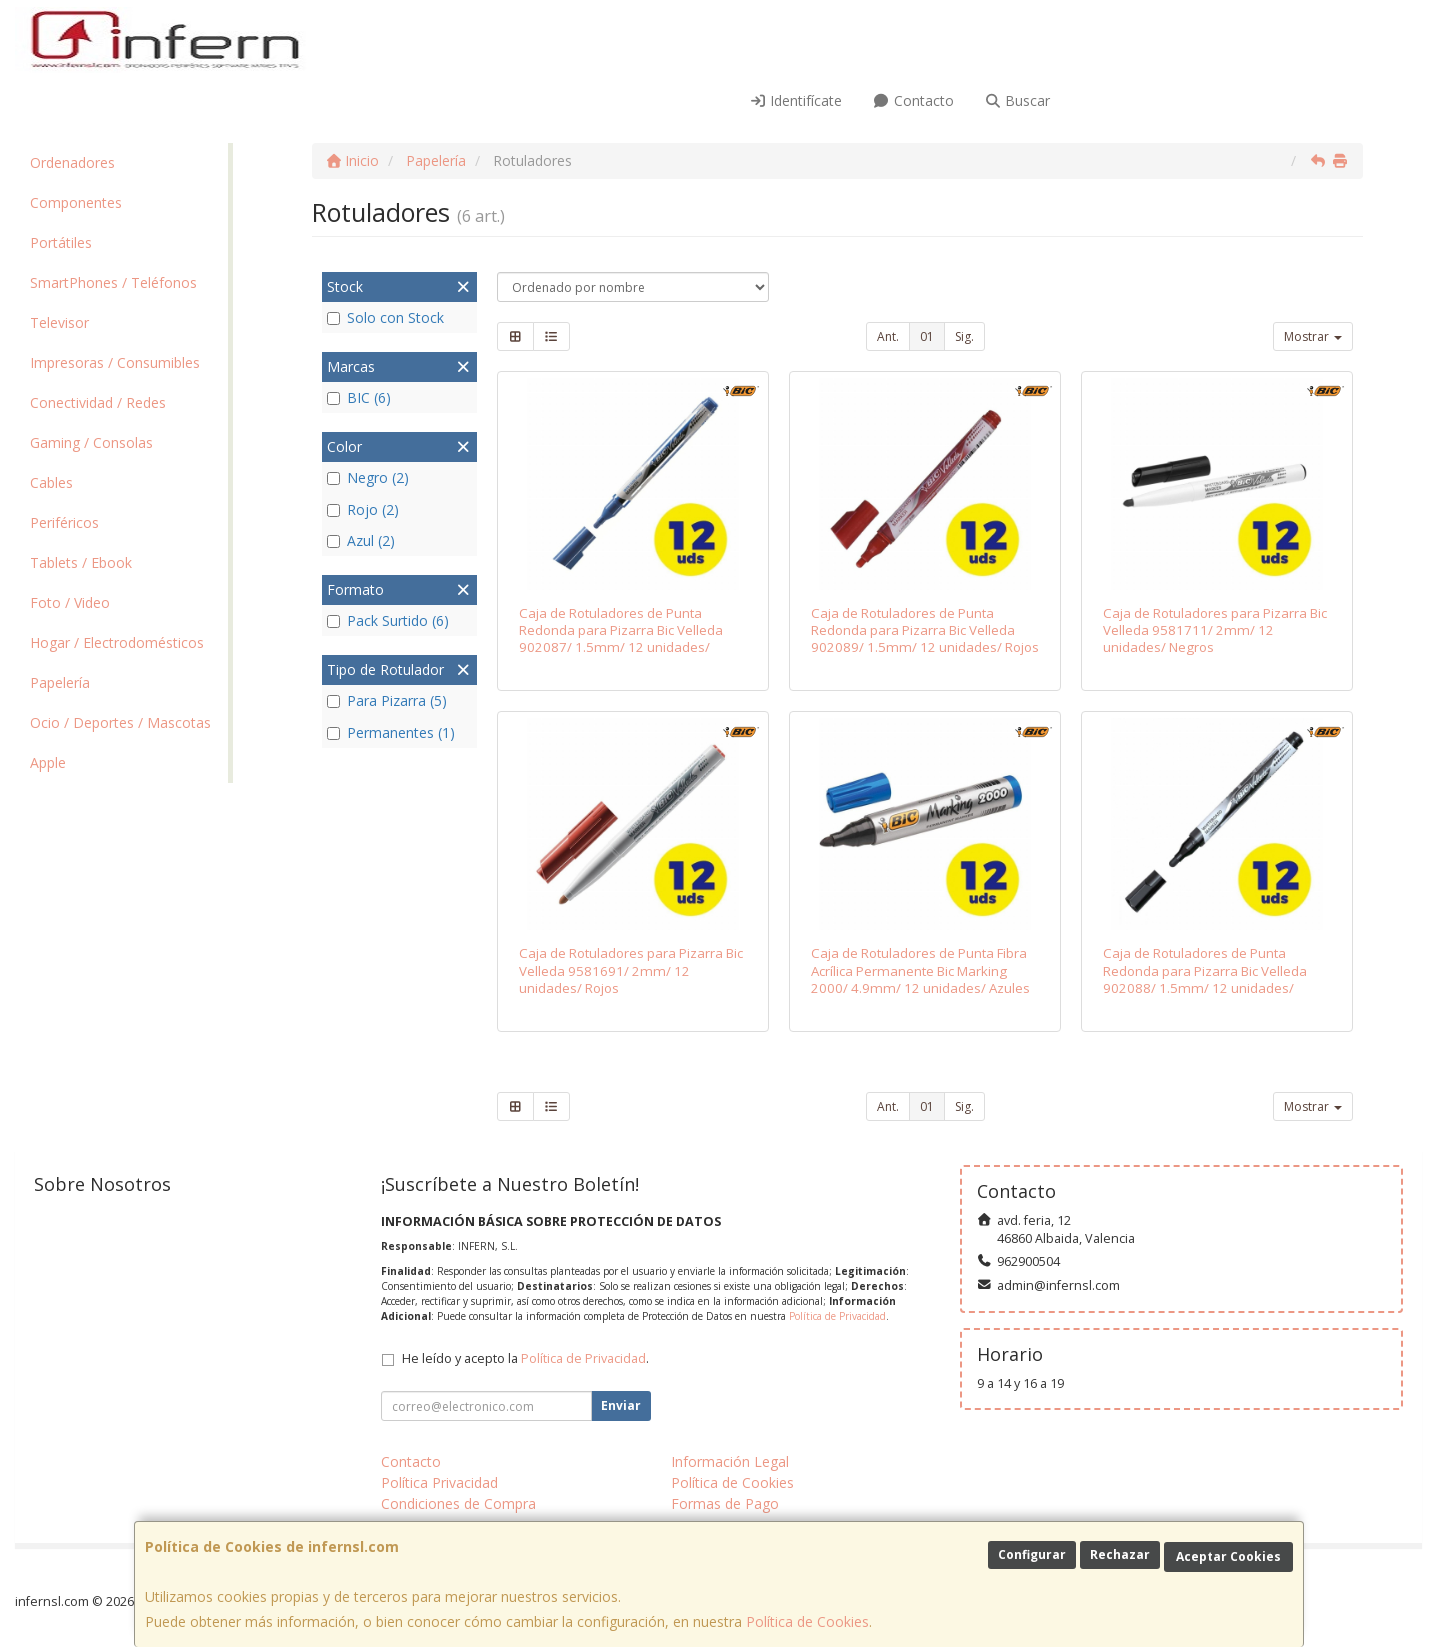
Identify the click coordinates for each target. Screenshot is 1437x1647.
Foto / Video (70, 602)
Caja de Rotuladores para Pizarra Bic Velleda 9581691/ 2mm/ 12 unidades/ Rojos (631, 970)
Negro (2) (368, 477)
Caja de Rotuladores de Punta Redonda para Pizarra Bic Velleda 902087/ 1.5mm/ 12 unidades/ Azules (621, 639)
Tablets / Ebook (81, 562)
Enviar (621, 1405)
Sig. (964, 336)
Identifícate (796, 100)
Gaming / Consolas (91, 442)
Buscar (1017, 100)
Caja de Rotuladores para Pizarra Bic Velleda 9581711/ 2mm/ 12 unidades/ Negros (1215, 630)
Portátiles (61, 242)
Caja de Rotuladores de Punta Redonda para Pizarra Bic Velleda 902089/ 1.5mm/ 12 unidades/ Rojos (925, 630)
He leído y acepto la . (525, 1358)
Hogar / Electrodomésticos (117, 642)
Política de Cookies (807, 1621)
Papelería (60, 682)
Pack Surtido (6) (388, 620)
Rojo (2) (363, 509)
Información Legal (730, 1461)
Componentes (76, 202)
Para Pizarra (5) (387, 700)
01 (927, 336)
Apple (48, 762)
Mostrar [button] (1313, 336)
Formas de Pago (725, 1503)
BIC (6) (359, 397)
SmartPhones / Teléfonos (113, 282)
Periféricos (64, 522)
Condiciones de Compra (458, 1503)
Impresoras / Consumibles (115, 362)
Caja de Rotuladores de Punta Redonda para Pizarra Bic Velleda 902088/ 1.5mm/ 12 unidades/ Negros (1205, 979)
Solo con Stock (385, 317)
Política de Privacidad (837, 1316)
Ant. (888, 336)
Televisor (59, 322)
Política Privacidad (439, 1482)
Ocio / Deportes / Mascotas (120, 722)
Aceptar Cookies (1228, 1556)
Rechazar (1120, 1554)
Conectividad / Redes (98, 402)
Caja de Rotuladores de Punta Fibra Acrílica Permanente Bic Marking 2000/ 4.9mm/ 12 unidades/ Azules (920, 970)
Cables (51, 482)
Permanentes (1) (391, 732)
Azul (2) (361, 540)
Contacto (913, 100)
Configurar (1032, 1554)
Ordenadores (72, 162)
